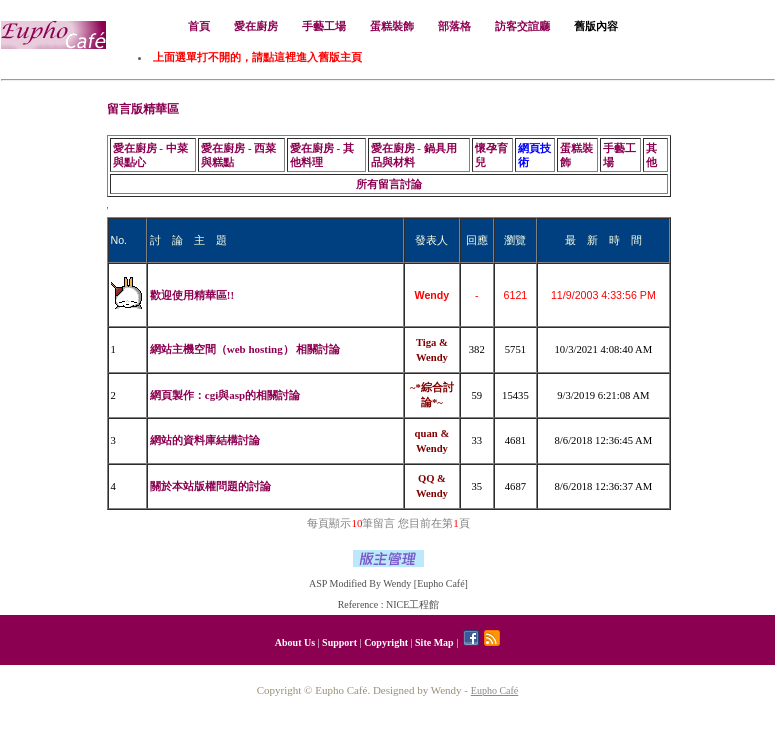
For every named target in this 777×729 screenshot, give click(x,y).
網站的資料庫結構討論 (205, 440)
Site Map (434, 642)
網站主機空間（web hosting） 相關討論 (245, 349)
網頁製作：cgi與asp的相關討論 (225, 395)
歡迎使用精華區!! (192, 295)
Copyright (386, 642)
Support (339, 642)
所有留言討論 (389, 184)
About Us (295, 642)
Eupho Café (495, 690)
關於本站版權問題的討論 (210, 486)
